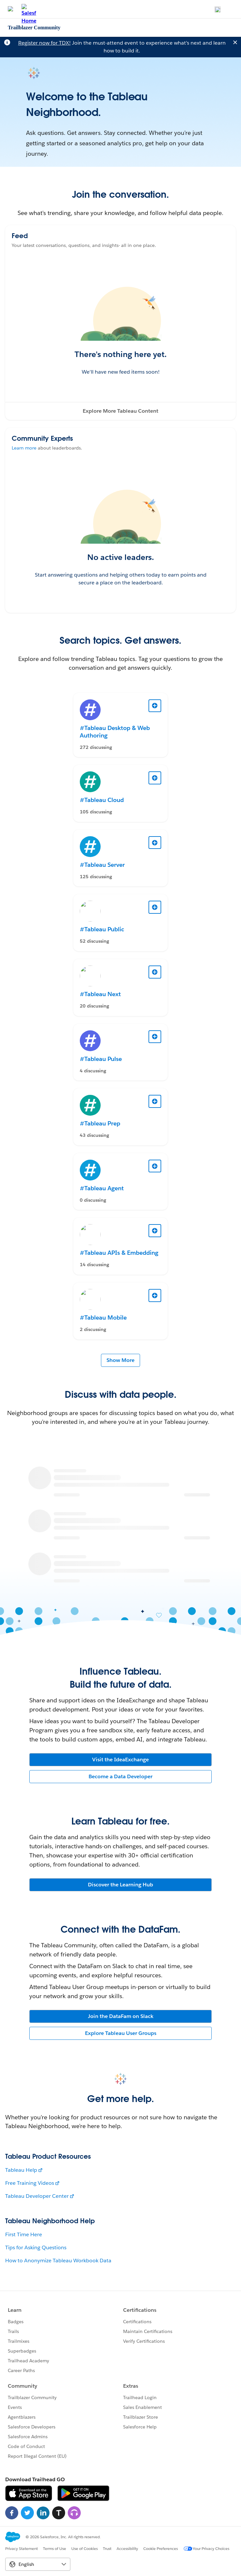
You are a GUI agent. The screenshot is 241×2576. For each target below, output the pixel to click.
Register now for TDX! (44, 42)
